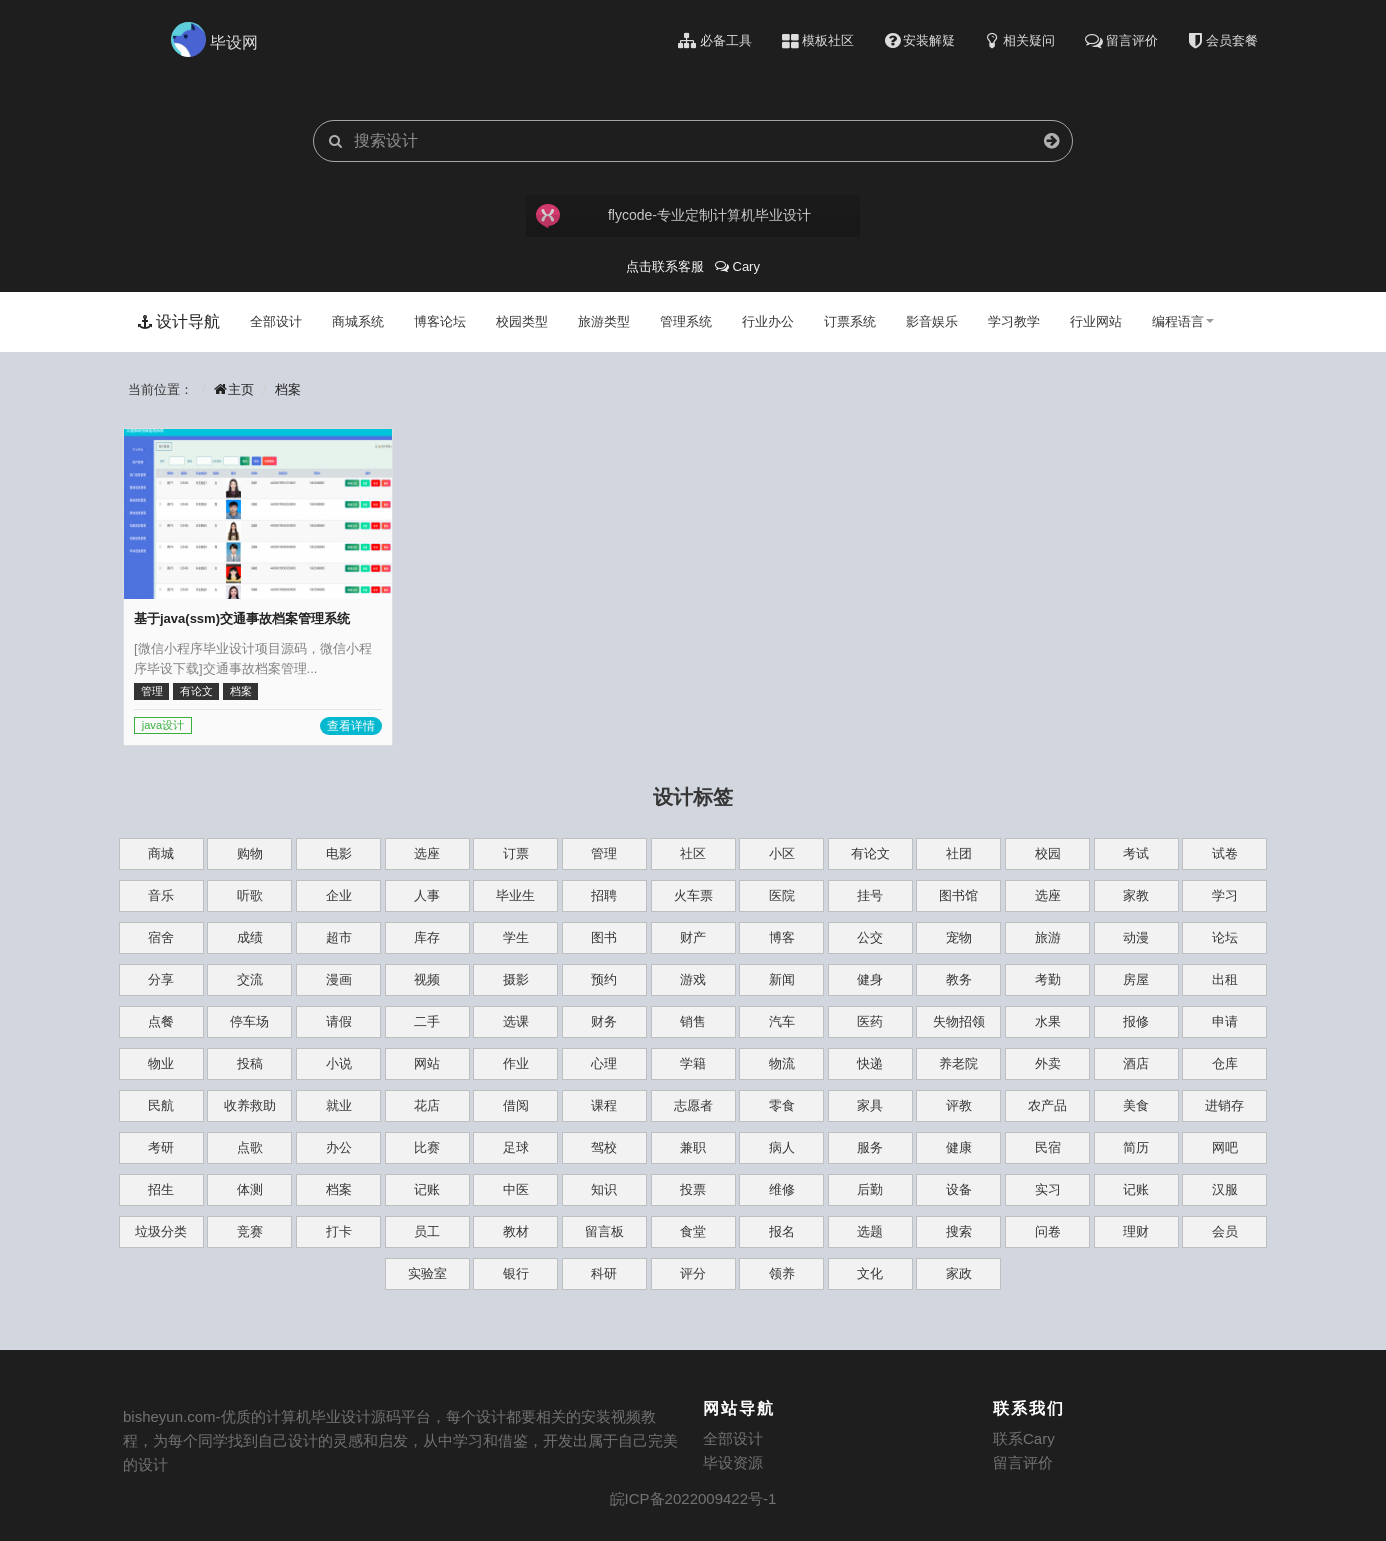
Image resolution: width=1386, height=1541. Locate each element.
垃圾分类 (161, 1231)
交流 (250, 979)
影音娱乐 (932, 321)
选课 (516, 1021)
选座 (427, 853)
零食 (782, 1105)
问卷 (1048, 1231)
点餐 (161, 1021)
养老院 (958, 1063)
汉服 (1225, 1189)
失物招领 (959, 1021)
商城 (161, 853)
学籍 (693, 1063)
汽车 (782, 1021)
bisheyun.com (169, 1416)
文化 (870, 1273)
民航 (161, 1105)
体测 (250, 1189)
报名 (782, 1231)
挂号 (870, 895)
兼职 (693, 1147)
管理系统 (686, 321)
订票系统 (850, 321)
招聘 (604, 895)
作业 (516, 1063)
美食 (1136, 1105)
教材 (516, 1231)
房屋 (1136, 979)
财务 (604, 1021)
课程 (604, 1105)
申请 (1225, 1021)
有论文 (870, 853)
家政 (959, 1273)
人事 (427, 895)
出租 (1225, 979)
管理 (604, 853)
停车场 (249, 1021)
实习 (1048, 1189)
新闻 (782, 979)
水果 (1048, 1021)
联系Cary (1024, 1438)
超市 (339, 937)
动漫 (1136, 937)
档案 (288, 389)
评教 (959, 1105)
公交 (870, 937)
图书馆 (958, 895)
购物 (250, 853)
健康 (959, 1147)
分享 (161, 979)
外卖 (1048, 1063)
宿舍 (161, 937)
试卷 (1225, 853)
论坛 (1225, 937)
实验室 (427, 1273)
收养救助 (250, 1105)
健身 (870, 979)
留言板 (604, 1231)
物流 (782, 1063)
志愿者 (693, 1105)
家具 (870, 1105)
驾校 (604, 1147)
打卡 (339, 1231)
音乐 (161, 895)
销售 (693, 1021)
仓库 (1225, 1063)
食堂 (693, 1231)
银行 (516, 1273)
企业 (339, 895)
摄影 (516, 979)
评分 (693, 1273)
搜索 (959, 1231)
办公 (339, 1147)
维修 (782, 1189)
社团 (959, 853)
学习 (1225, 895)
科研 (604, 1273)
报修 (1136, 1021)
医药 (870, 1021)
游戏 (693, 979)
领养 (782, 1273)
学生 (516, 937)
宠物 (959, 937)
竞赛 (250, 1231)
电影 (339, 853)
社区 (693, 853)
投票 (693, 1189)
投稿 (250, 1063)
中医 (516, 1189)
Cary (737, 266)
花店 (427, 1105)
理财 (1136, 1231)
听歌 (250, 895)
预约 (604, 979)
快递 (870, 1063)
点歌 (250, 1147)
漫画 (339, 979)
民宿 (1048, 1147)
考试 (1136, 853)
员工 (427, 1231)
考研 (161, 1147)
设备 (959, 1189)
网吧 (1225, 1147)
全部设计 (276, 321)
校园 (1048, 853)
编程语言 (1183, 321)
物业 (161, 1063)
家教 (1136, 895)
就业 (339, 1105)
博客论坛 (440, 321)
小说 (339, 1063)
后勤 (870, 1189)
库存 (427, 937)
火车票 (693, 895)
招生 (161, 1189)
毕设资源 (733, 1462)
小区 (782, 853)
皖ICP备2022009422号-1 (693, 1498)
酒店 (1136, 1063)
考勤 (1048, 979)
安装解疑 (920, 41)
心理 (604, 1063)
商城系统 (358, 321)
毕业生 (515, 895)
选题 (870, 1231)
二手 (427, 1021)
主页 (234, 389)
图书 (604, 937)
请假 (339, 1021)
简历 (1136, 1147)
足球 (516, 1147)
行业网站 (1096, 321)
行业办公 (768, 321)
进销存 (1224, 1105)
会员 (1225, 1231)
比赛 (427, 1147)
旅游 (1048, 937)
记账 (427, 1189)
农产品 (1047, 1105)
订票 (516, 853)
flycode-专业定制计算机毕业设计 (672, 216)
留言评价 (1023, 1462)
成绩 (250, 937)
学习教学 (1014, 321)
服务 (870, 1147)
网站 (427, 1063)
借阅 (516, 1105)
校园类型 (522, 321)
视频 (427, 979)
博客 (782, 937)
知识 (604, 1189)
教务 (959, 979)
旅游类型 (604, 321)
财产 (693, 937)
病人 (782, 1147)
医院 (782, 895)
